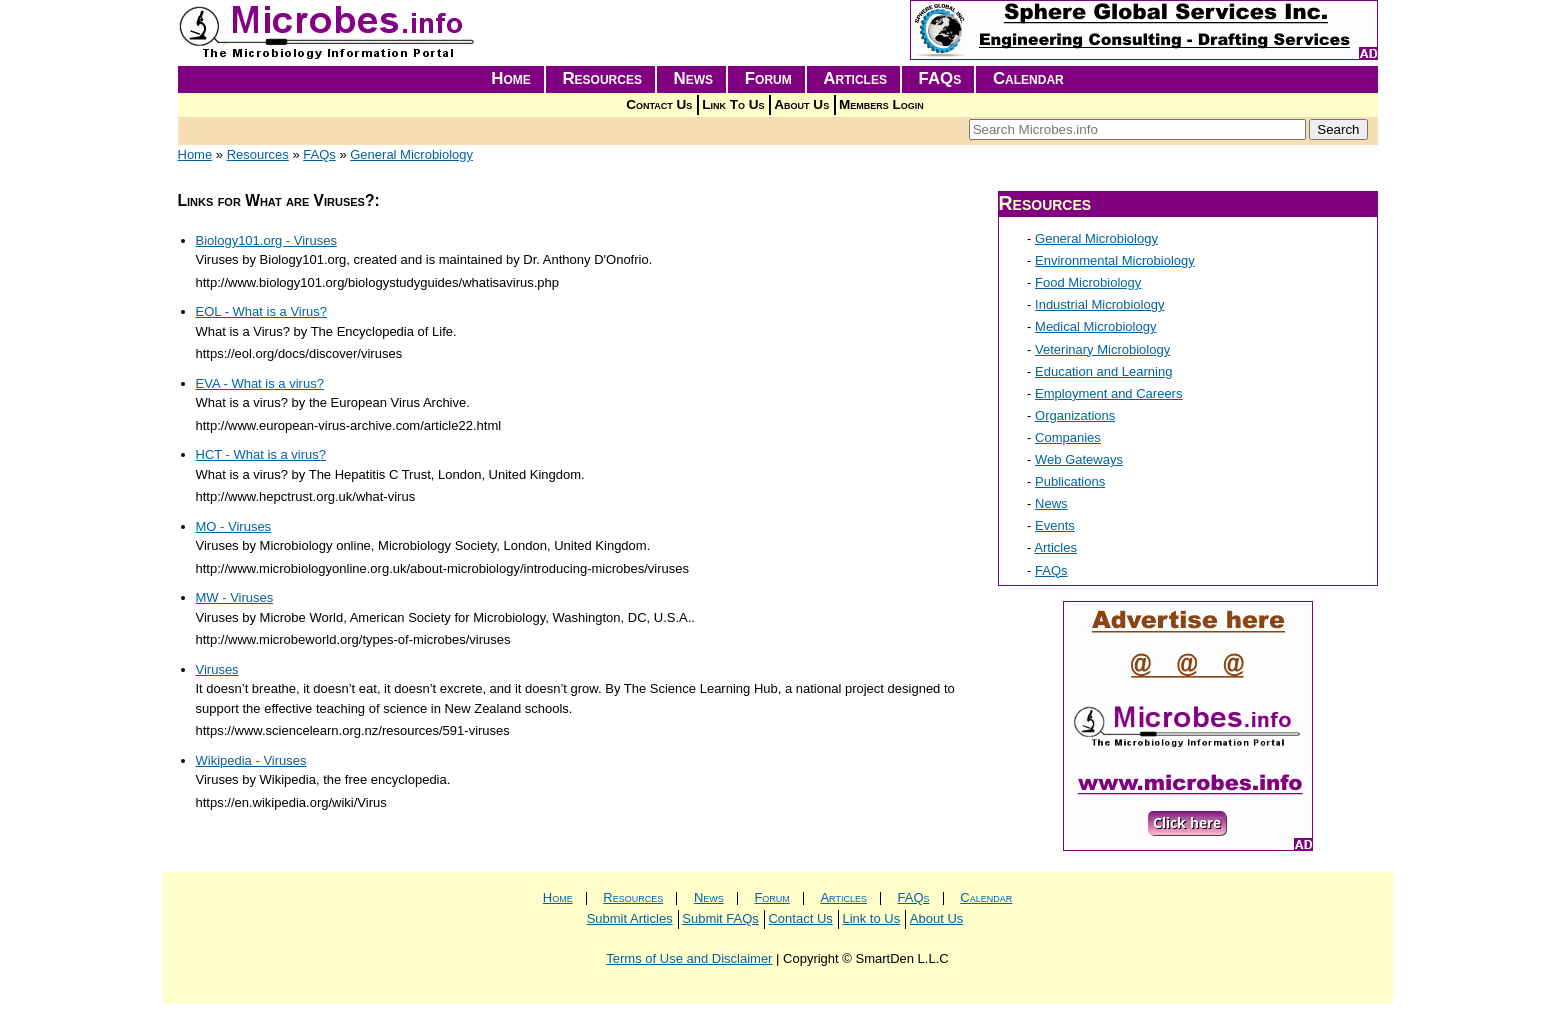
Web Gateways (1079, 459)
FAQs (940, 78)
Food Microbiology (1088, 282)
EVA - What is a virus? (260, 383)
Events (1055, 525)
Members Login (881, 104)
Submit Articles (630, 918)
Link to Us (871, 918)
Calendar (1028, 78)
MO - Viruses (234, 526)
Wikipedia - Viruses (251, 760)
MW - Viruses (235, 597)
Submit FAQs (720, 918)
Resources (602, 78)
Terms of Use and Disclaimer (689, 958)
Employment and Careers (1108, 393)
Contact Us (659, 104)
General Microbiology (411, 154)
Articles (855, 78)
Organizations (1075, 415)
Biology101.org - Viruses (266, 240)
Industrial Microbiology (1099, 304)
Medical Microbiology (1095, 326)
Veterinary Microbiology (1102, 349)
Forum (768, 78)
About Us (801, 104)
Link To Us (733, 104)
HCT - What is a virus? (261, 454)
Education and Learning (1103, 371)
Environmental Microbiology (1115, 260)
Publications (1070, 481)
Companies (1068, 437)
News (694, 78)
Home (511, 78)
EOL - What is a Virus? (262, 311)
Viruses (217, 669)
